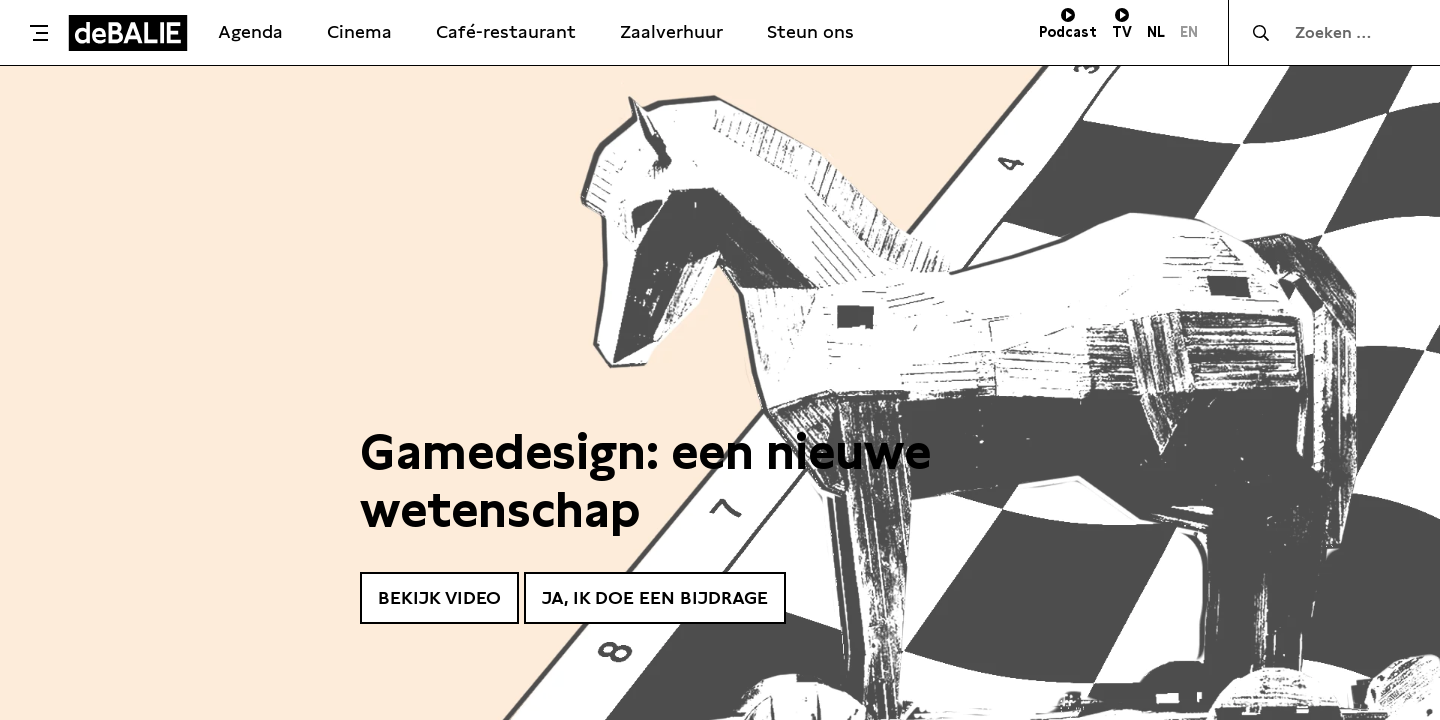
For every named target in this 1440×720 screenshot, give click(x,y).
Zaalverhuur (671, 31)
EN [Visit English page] (1189, 32)
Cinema (359, 31)
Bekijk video (439, 597)
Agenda (250, 31)
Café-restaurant (506, 31)
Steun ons (810, 31)
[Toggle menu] (39, 33)
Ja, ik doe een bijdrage (655, 597)
